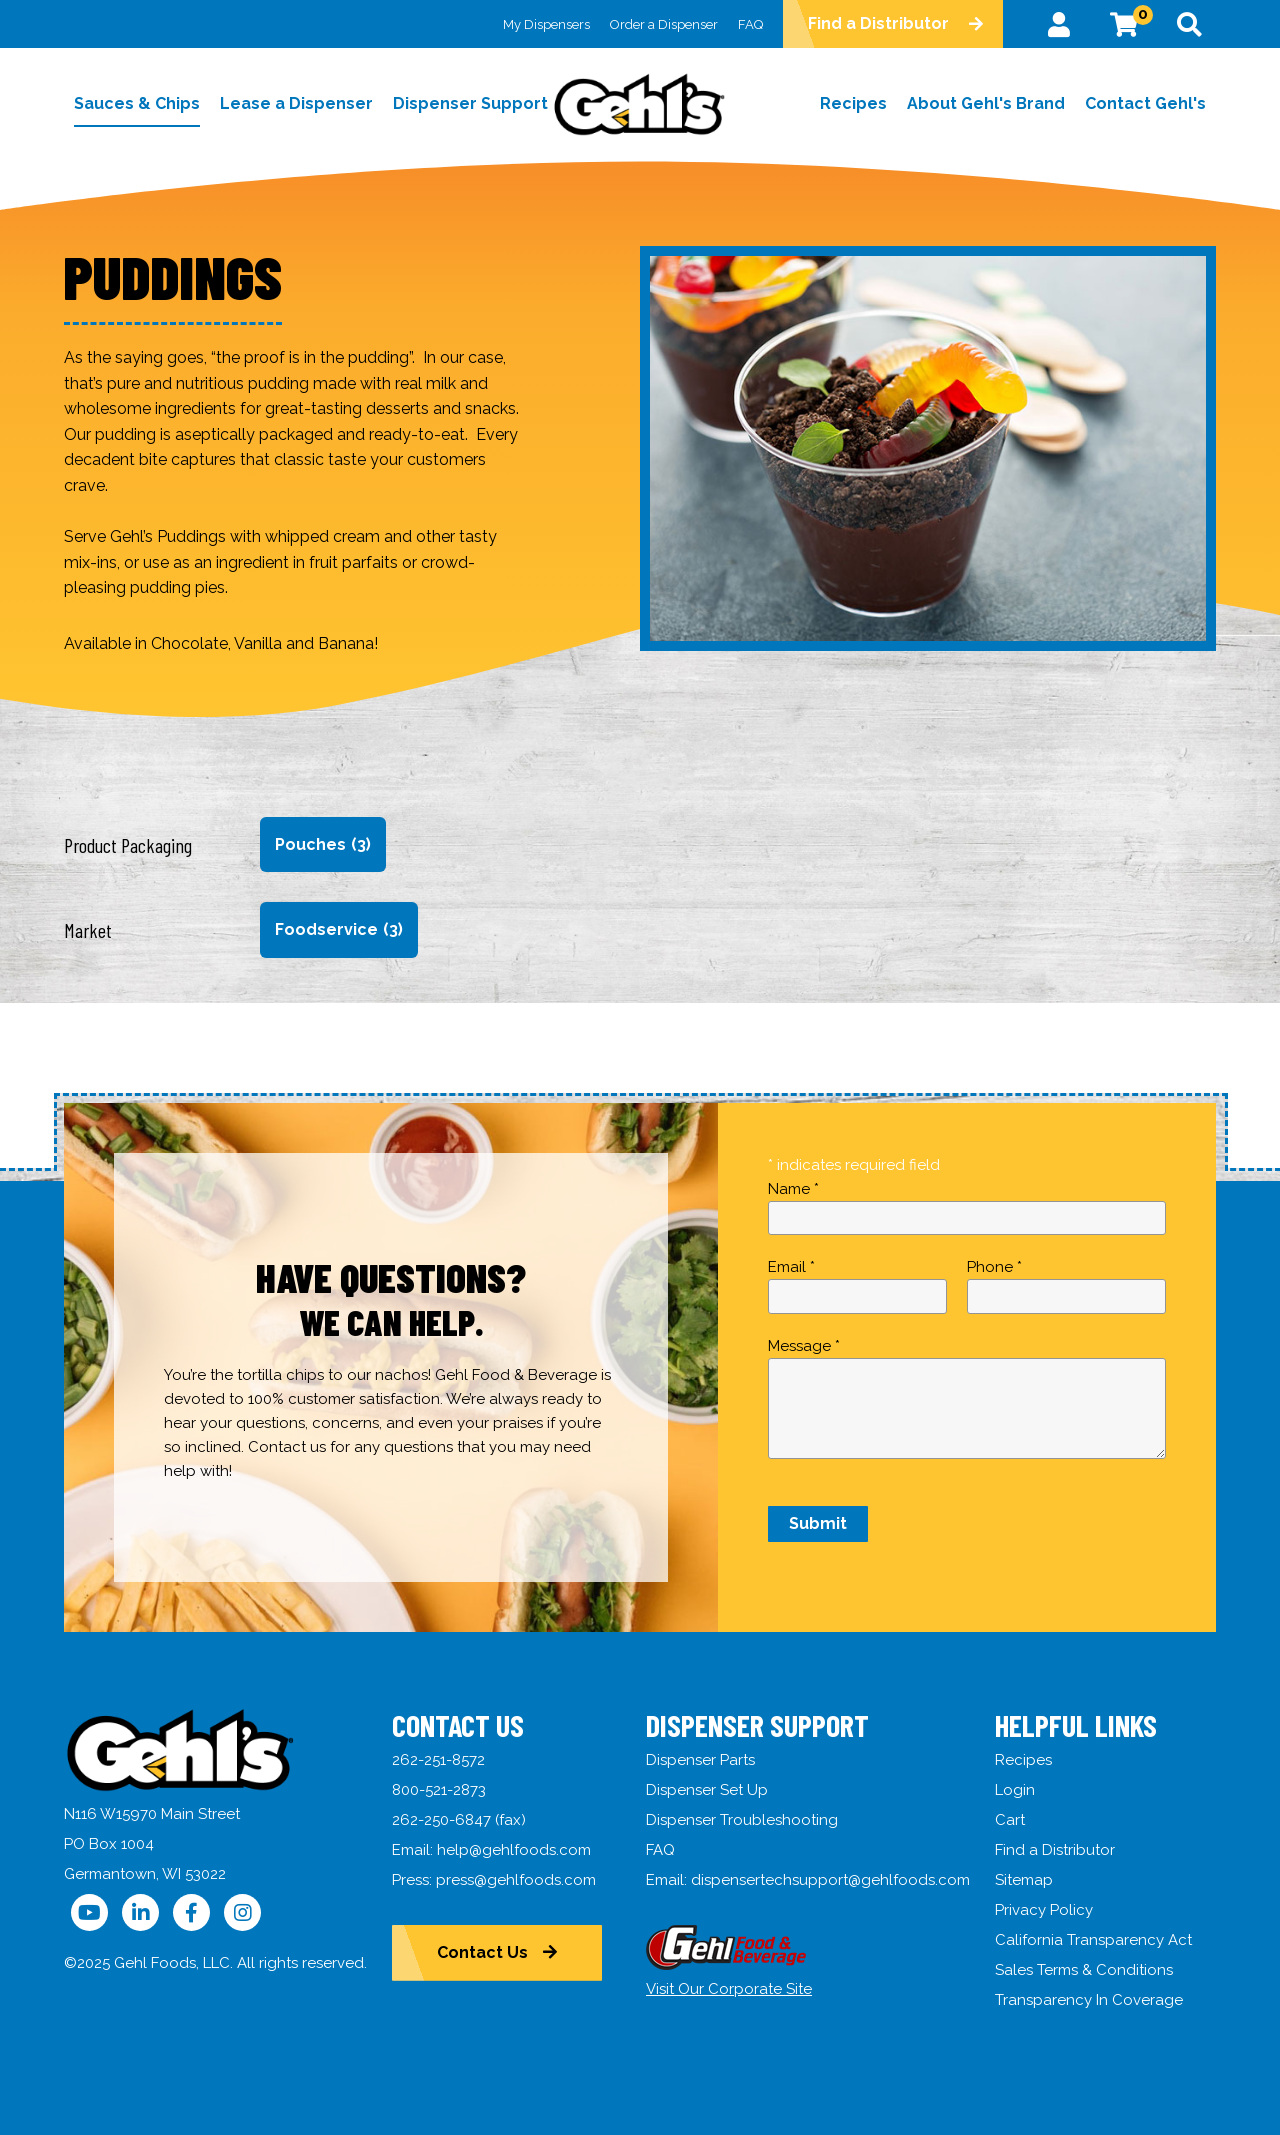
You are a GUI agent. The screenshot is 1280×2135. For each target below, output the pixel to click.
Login (1015, 1790)
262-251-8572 (438, 1760)
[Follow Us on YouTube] (89, 1912)
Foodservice (339, 930)
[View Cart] (1124, 24)
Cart (1010, 1820)
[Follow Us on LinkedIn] (140, 1912)
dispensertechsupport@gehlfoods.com (830, 1880)
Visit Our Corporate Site (729, 1989)
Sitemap (1024, 1880)
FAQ (750, 24)
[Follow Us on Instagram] (242, 1912)
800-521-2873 (439, 1790)
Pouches (323, 845)
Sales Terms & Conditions (1084, 1970)
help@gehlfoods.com (514, 1850)
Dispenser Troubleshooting (742, 1820)
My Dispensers (546, 24)
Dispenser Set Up (707, 1790)
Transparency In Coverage (1089, 2000)
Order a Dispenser (664, 24)
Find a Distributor (878, 23)
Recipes (1023, 1760)
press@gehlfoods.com (516, 1880)
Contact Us (482, 1952)
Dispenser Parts (700, 1760)
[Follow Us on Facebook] (191, 1912)
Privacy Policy (1044, 1910)
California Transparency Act (1093, 1940)
